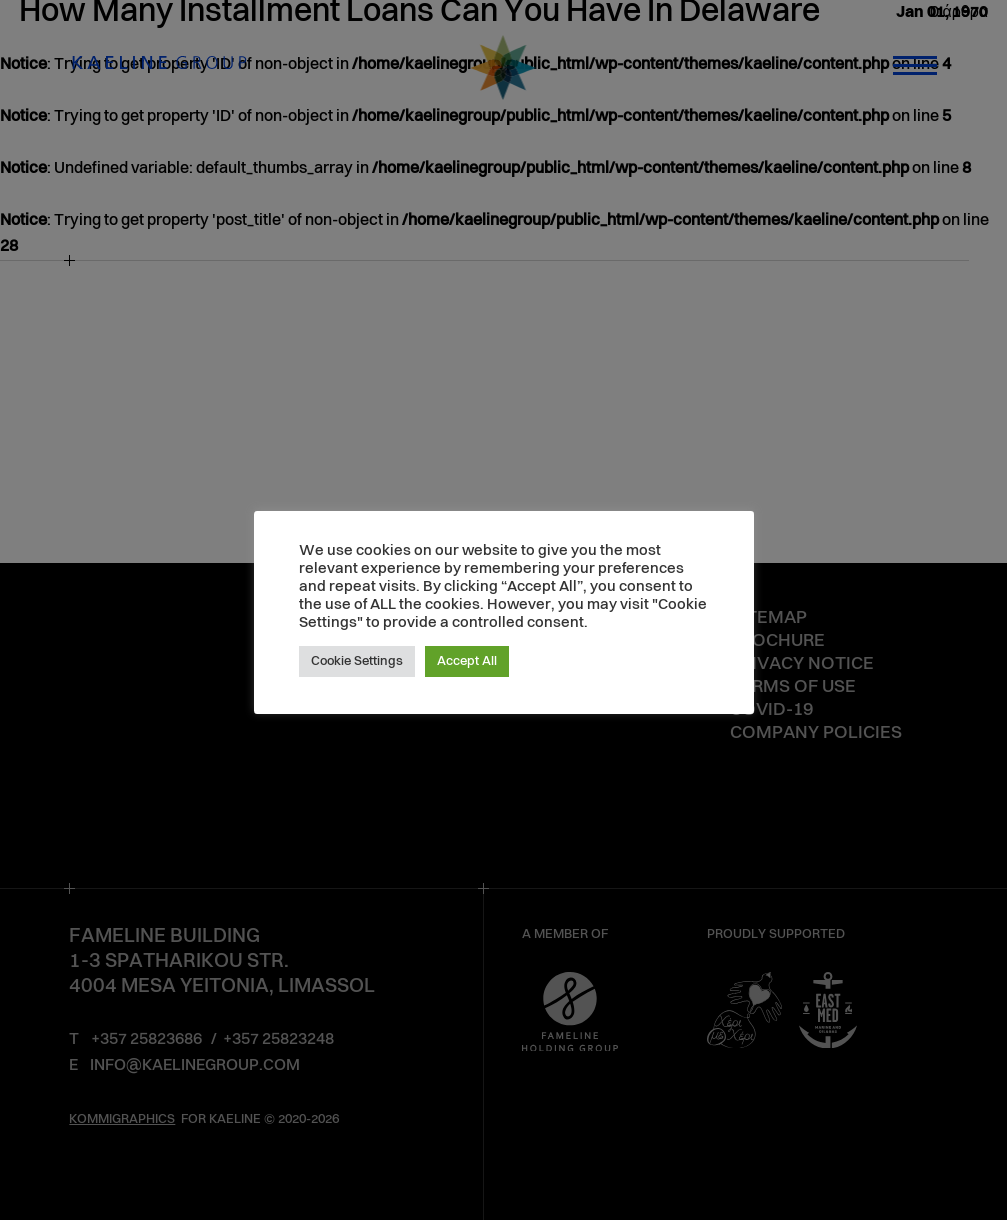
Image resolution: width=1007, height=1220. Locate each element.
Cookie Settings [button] (357, 661)
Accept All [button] (467, 661)
